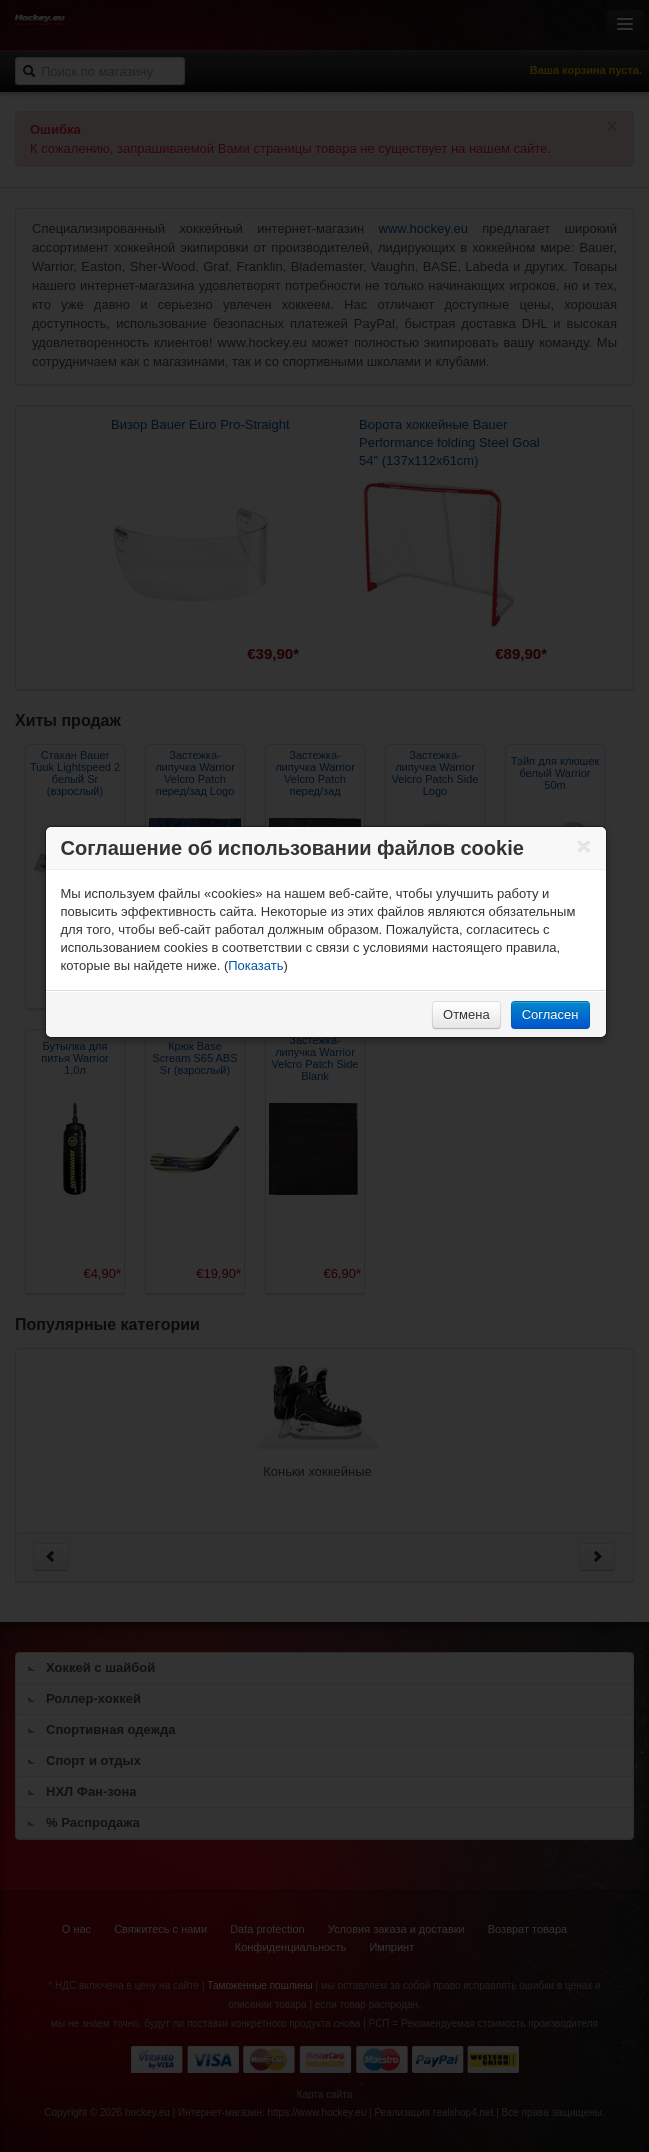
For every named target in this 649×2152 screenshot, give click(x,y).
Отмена (466, 1014)
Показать (255, 965)
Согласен (550, 1014)
